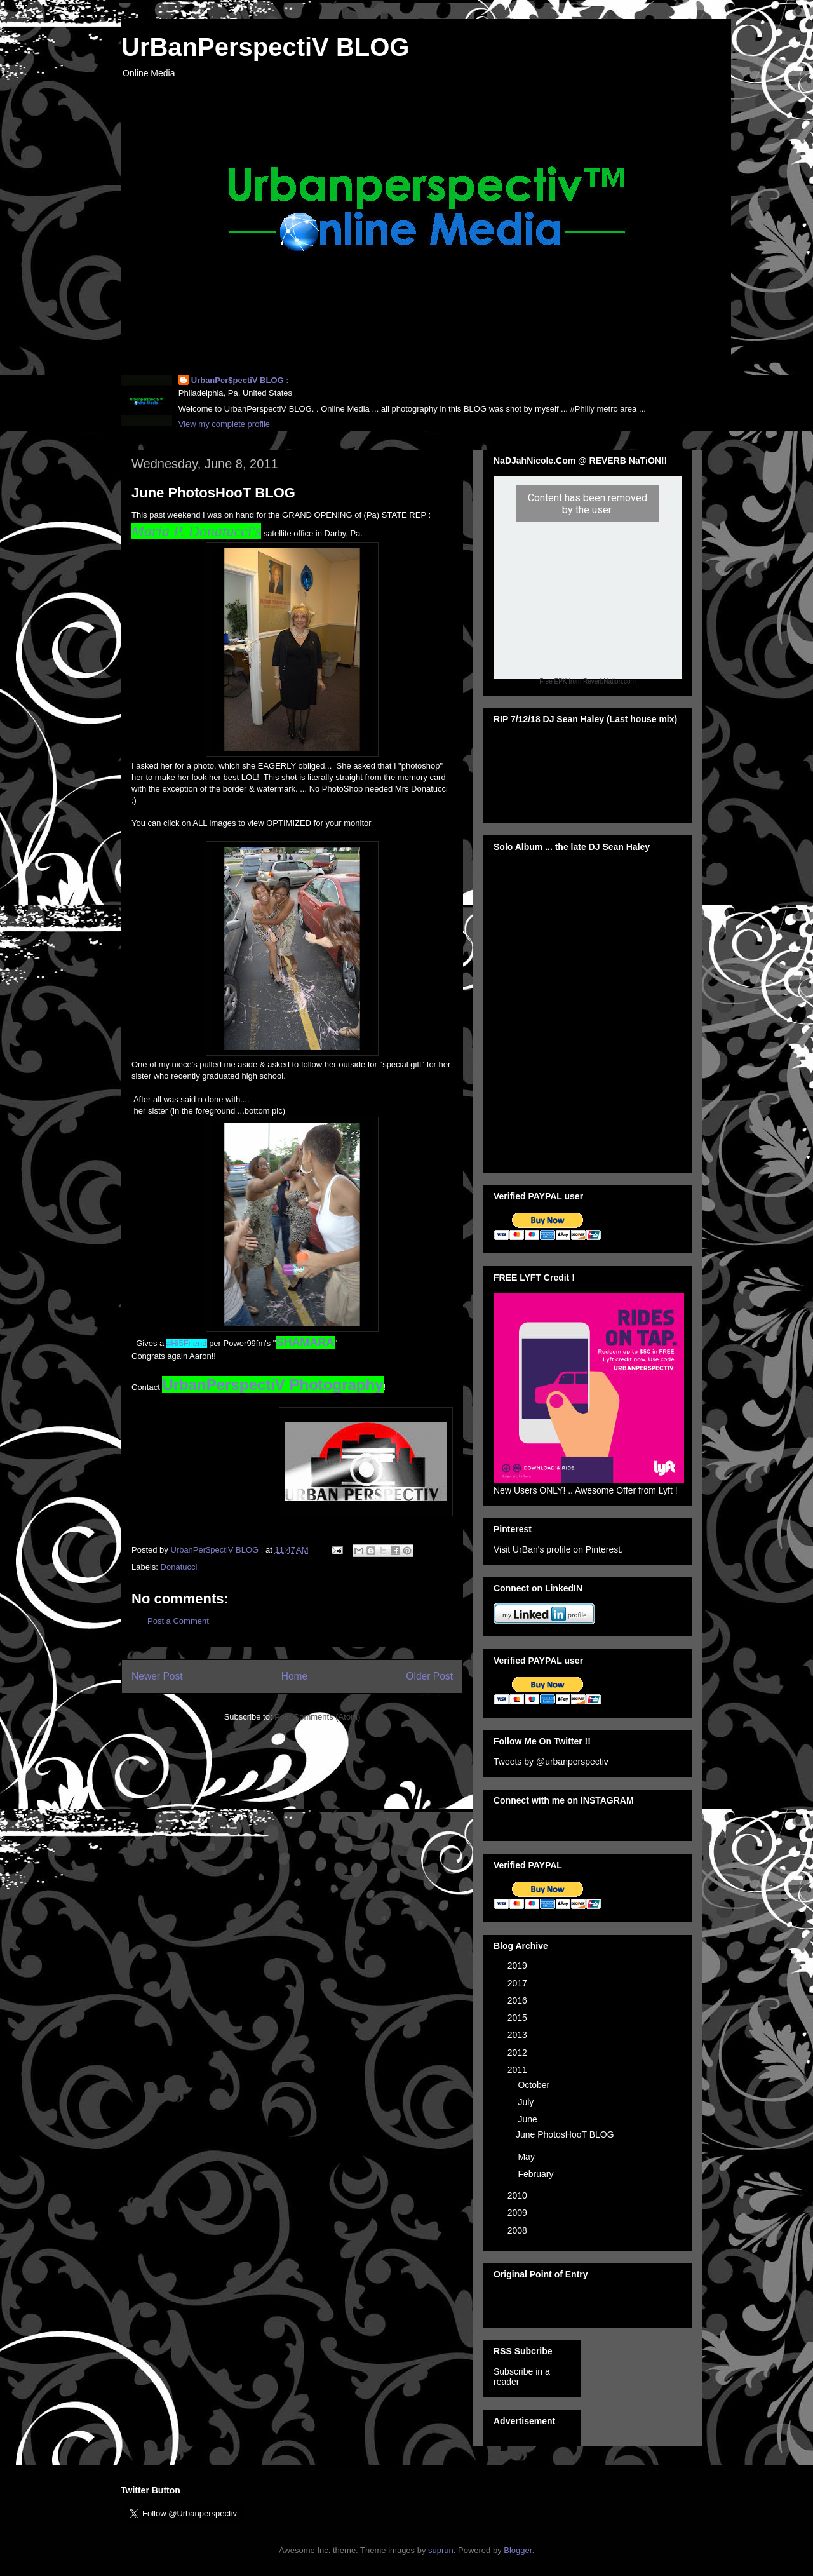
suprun (441, 2550)
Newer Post (157, 1676)
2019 (518, 1965)
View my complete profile (224, 424)
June (528, 2119)
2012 (518, 2052)
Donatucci (179, 1567)
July (527, 2102)
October (535, 2085)
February (537, 2174)
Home (294, 1676)
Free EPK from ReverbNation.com (587, 681)
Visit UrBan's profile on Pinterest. (558, 1549)
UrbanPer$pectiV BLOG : (240, 380)
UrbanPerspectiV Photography (272, 1384)
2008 (518, 2230)
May (527, 2157)
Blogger (518, 2550)
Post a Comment (178, 1621)
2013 (518, 2035)
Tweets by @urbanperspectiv (551, 1762)
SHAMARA (305, 1342)
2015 (518, 2018)
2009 (518, 2213)
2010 (518, 2195)
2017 (518, 1983)
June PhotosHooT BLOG (565, 2134)
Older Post (429, 1676)
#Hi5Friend (186, 1343)
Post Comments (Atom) (317, 1717)
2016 (518, 2000)
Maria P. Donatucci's (196, 531)
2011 (518, 2070)
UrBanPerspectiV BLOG (265, 47)
